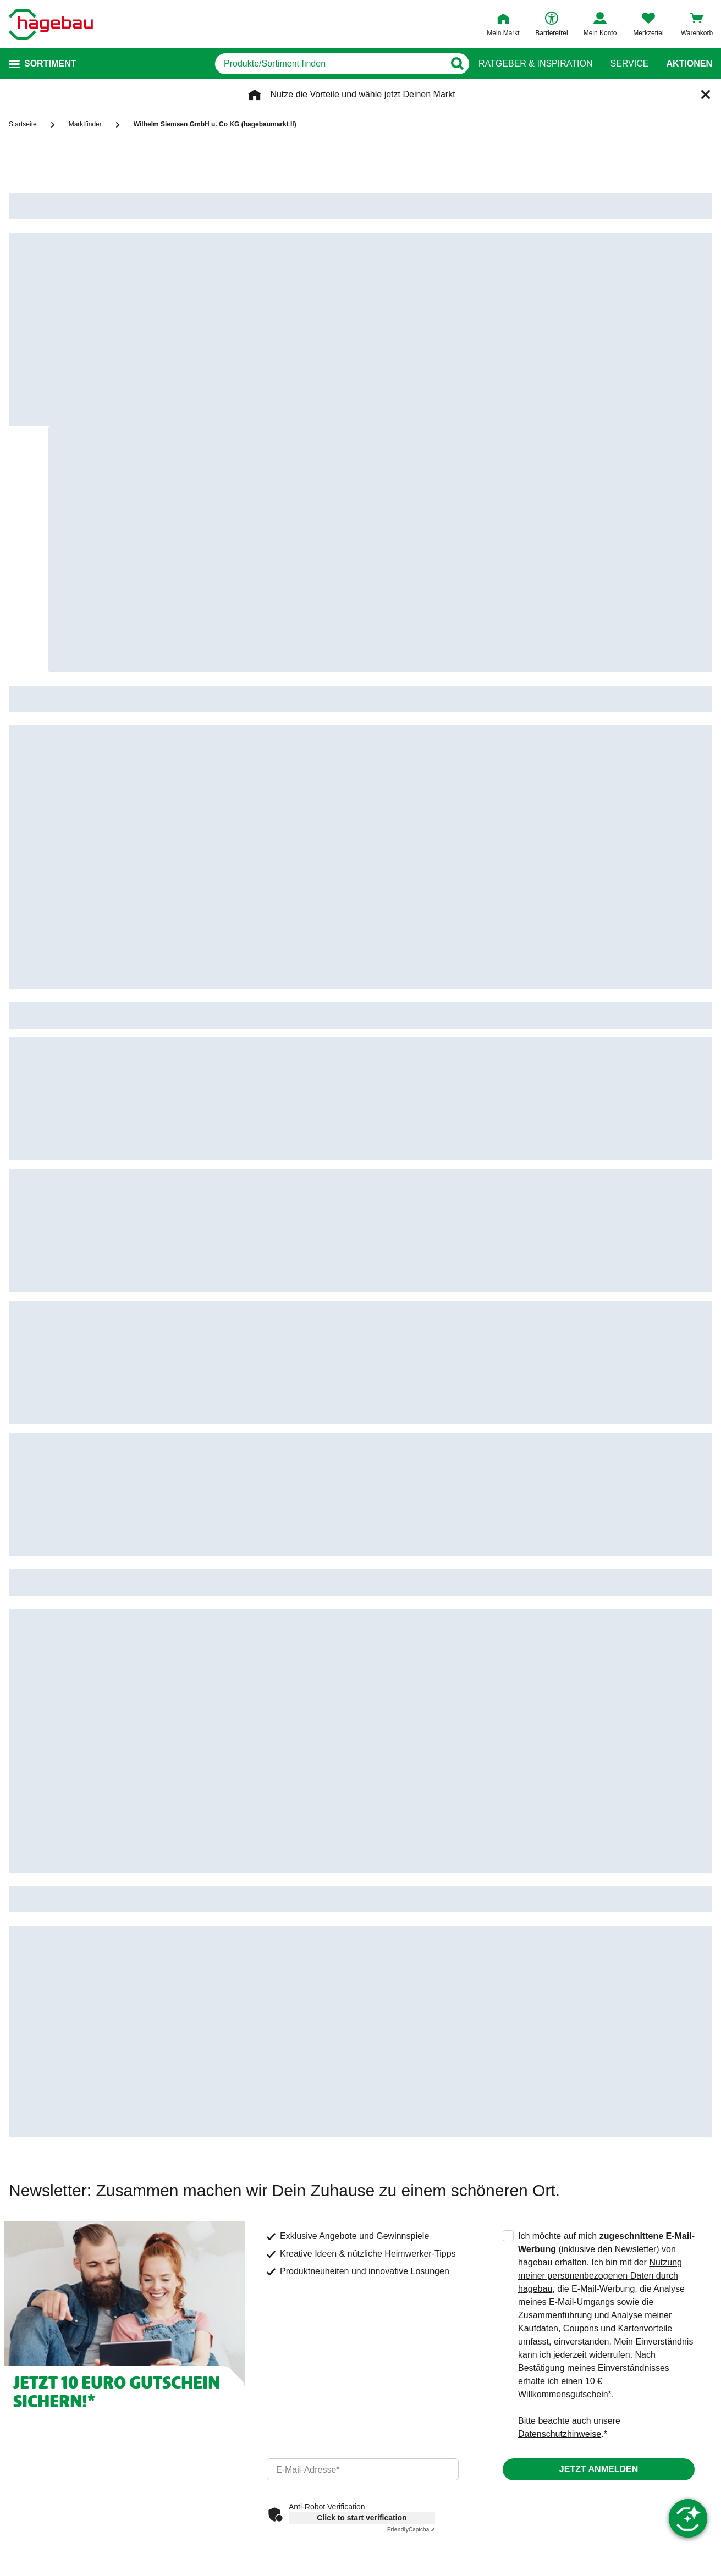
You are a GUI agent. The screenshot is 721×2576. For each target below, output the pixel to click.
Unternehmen (569, 2303)
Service (629, 63)
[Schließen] (705, 94)
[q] (329, 63)
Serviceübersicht (221, 2347)
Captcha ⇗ (411, 2071)
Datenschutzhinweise (559, 1975)
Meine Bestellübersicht (409, 2329)
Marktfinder (211, 2399)
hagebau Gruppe (574, 2347)
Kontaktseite (213, 2364)
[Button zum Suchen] (456, 63)
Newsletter (210, 2382)
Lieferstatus (388, 2364)
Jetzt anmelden (598, 2010)
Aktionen (689, 63)
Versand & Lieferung (408, 2303)
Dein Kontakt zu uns (52, 2329)
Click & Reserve (396, 2399)
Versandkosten (394, 2382)
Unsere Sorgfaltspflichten (590, 2399)
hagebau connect (574, 2329)
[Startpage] (51, 24)
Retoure (381, 2347)
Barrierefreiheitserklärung (590, 2382)
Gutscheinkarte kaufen (233, 2417)
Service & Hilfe (220, 2303)
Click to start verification (361, 2058)
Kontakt (29, 2303)
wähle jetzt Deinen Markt (407, 94)
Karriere (556, 2364)
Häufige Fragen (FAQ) (232, 2329)
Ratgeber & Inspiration (535, 63)
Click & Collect (393, 2417)
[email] (362, 2010)
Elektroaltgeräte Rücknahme (596, 2417)
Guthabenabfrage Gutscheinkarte (254, 2435)
